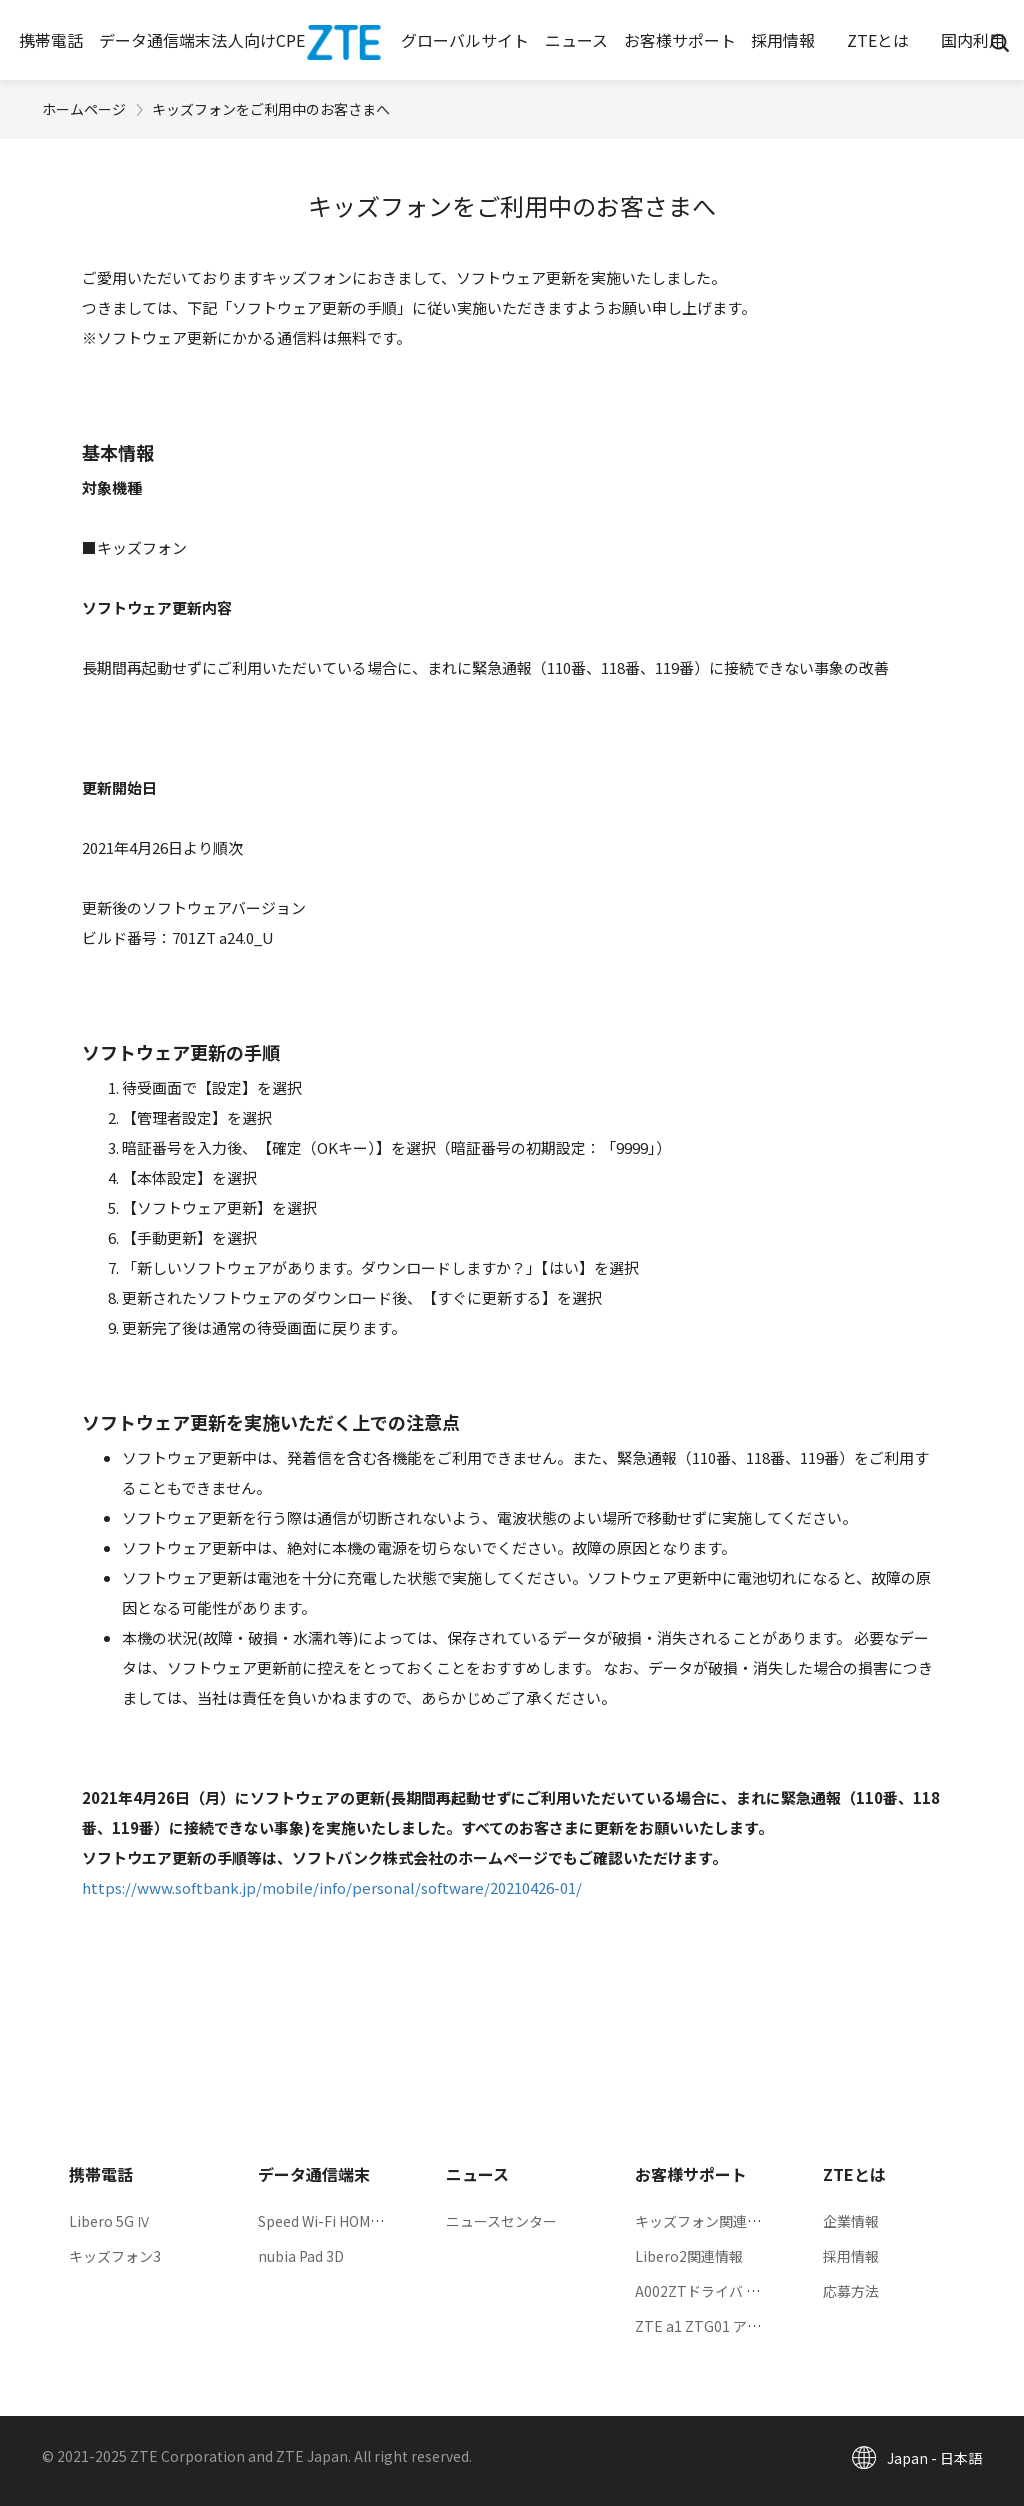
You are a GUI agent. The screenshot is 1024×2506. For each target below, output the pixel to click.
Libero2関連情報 (689, 2256)
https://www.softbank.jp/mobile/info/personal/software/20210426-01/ (332, 1887)
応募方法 (851, 2291)
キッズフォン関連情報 (705, 2221)
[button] (51, 40)
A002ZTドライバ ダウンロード (732, 2291)
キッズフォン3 (115, 2256)
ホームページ (84, 109)
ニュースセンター (501, 2221)
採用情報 (851, 2256)
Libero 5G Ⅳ (110, 2221)
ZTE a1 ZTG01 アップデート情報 (740, 2326)
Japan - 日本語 (934, 2458)
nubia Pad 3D (301, 2256)
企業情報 (851, 2221)
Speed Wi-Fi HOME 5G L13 (342, 2221)
